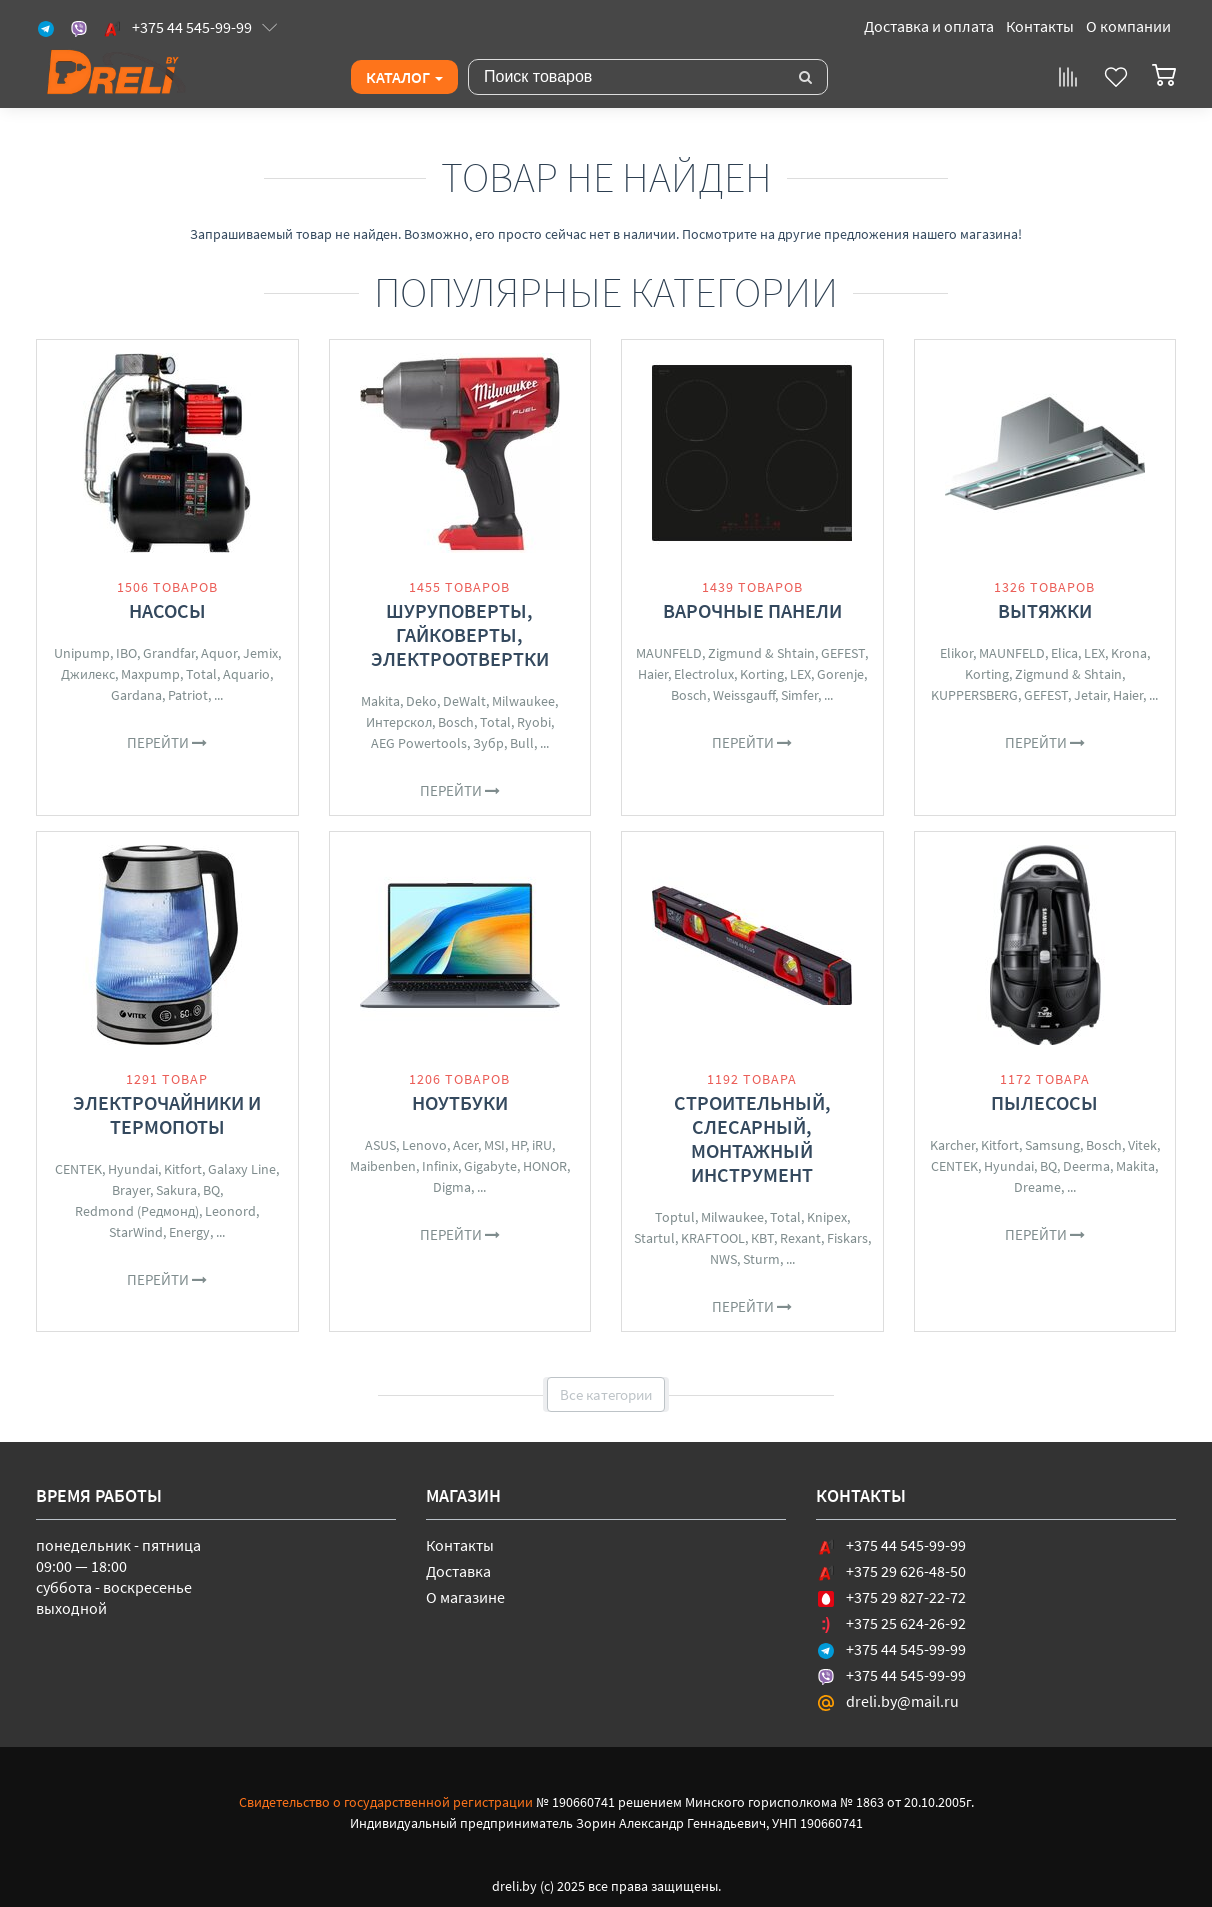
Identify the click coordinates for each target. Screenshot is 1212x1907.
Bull (522, 743)
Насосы (167, 610)
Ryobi (534, 722)
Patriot (188, 695)
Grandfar (169, 653)
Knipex (827, 1217)
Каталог (404, 77)
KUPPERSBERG (974, 695)
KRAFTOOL (713, 1238)
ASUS (380, 1145)
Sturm (761, 1259)
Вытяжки (1045, 610)
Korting (762, 674)
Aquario (246, 674)
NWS (723, 1259)
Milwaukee (523, 701)
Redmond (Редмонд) (137, 1211)
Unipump (82, 653)
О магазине (465, 1597)
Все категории (606, 1394)
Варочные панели (752, 610)
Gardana (136, 695)
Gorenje (840, 674)
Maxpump (150, 674)
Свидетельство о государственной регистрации (386, 1802)
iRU (542, 1145)
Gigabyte (490, 1166)
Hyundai (133, 1169)
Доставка (458, 1571)
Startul (654, 1238)
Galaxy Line (242, 1169)
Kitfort (183, 1169)
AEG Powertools (419, 743)
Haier (653, 674)
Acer (465, 1145)
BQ (211, 1190)
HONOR (545, 1166)
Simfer (799, 695)
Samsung (1052, 1145)
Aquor (219, 653)
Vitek (1142, 1145)
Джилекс (88, 674)
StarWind (136, 1232)
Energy (189, 1232)
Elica (1064, 653)
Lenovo (424, 1145)
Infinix (440, 1166)
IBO (126, 653)
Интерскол (399, 722)
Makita (380, 701)
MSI (494, 1145)
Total (201, 674)
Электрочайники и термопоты (167, 1114)
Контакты (1040, 26)
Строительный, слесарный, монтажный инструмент (752, 1138)
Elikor (956, 653)
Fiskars (847, 1238)
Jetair (1090, 695)
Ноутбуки (460, 1102)
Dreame (1037, 1187)
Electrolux (704, 674)
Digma (452, 1187)
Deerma (1086, 1166)
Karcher (952, 1145)
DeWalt (464, 701)
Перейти (167, 742)
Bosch (456, 722)
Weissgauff (744, 695)
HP (518, 1145)
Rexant (800, 1238)
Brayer (131, 1190)
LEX (800, 674)
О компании (1128, 26)
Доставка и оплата (929, 26)
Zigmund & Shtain (761, 653)
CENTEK (78, 1169)
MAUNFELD (669, 653)
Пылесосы (1044, 1102)
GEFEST (843, 653)
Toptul (675, 1217)
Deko (421, 701)
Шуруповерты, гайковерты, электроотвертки (460, 634)
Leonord (230, 1211)
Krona (1129, 653)
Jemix (260, 653)
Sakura (176, 1190)
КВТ (762, 1238)
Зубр (488, 743)
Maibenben (383, 1166)
